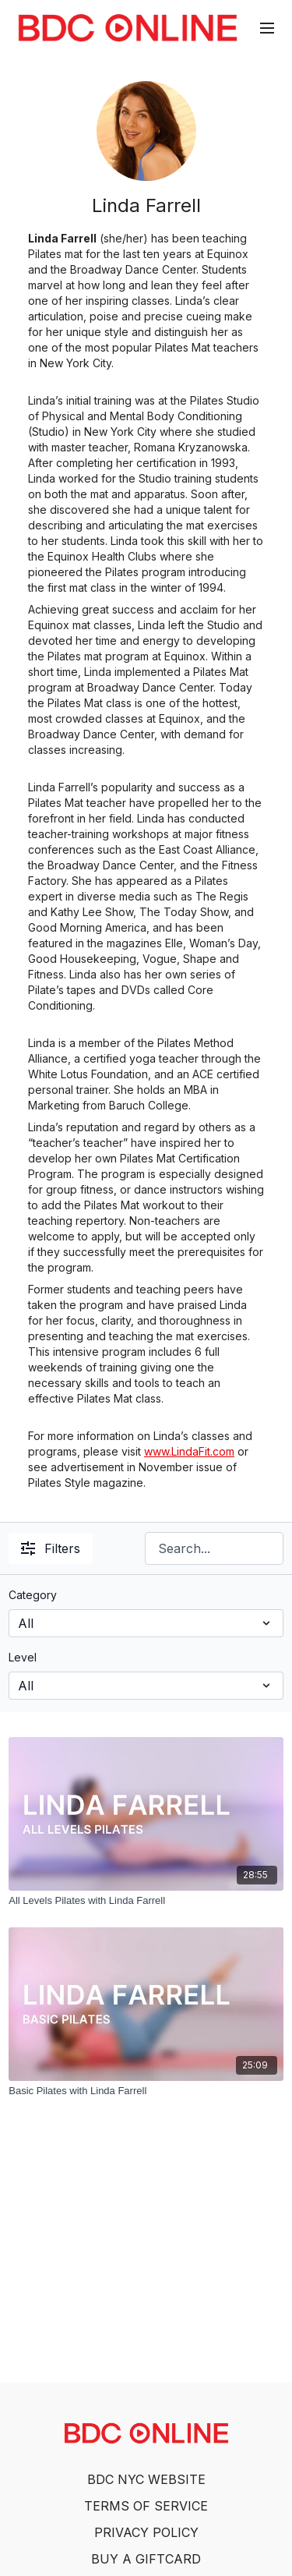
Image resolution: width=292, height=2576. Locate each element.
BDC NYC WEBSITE (146, 2479)
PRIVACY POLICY (146, 2532)
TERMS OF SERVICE (146, 2506)
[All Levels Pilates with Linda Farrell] (146, 1901)
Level (23, 1657)
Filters (50, 1548)
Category (33, 1594)
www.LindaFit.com (189, 1451)
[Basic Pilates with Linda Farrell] (146, 2091)
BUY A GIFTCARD (146, 2559)
